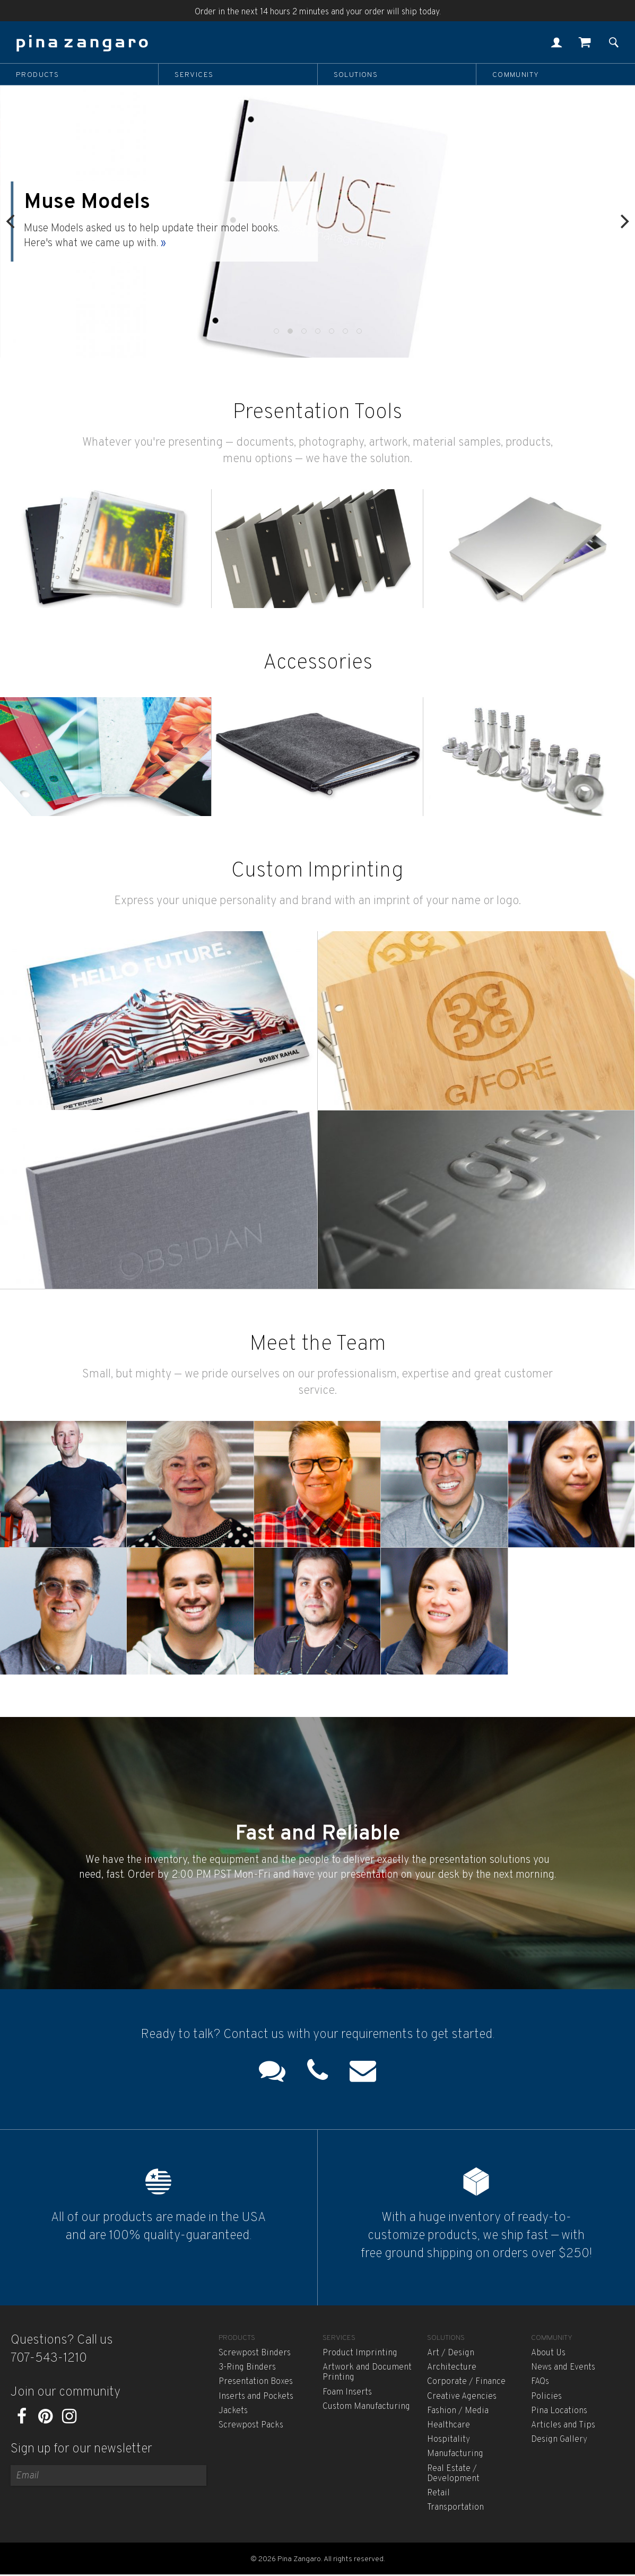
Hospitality (448, 2439)
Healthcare (448, 2425)
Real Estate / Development (453, 2474)
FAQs (540, 2381)
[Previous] (11, 221)
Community (516, 75)
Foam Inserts (347, 2392)
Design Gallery (559, 2439)
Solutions (356, 75)
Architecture (451, 2367)
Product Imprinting (360, 2353)
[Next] (623, 221)
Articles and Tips (563, 2425)
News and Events (563, 2367)
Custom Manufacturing (366, 2406)
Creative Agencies (462, 2396)
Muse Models (87, 202)
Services (194, 75)
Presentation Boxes (256, 2381)
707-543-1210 (49, 2358)
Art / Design (450, 2353)
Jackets (233, 2411)
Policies (546, 2396)
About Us (548, 2353)
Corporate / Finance (466, 2381)
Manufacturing (455, 2454)
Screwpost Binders (255, 2353)
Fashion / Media (458, 2411)
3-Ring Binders (247, 2367)
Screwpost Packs (251, 2425)
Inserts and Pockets (256, 2396)
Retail (438, 2493)
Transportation (455, 2507)
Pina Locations (559, 2411)
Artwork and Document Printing (367, 2372)
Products (37, 75)
